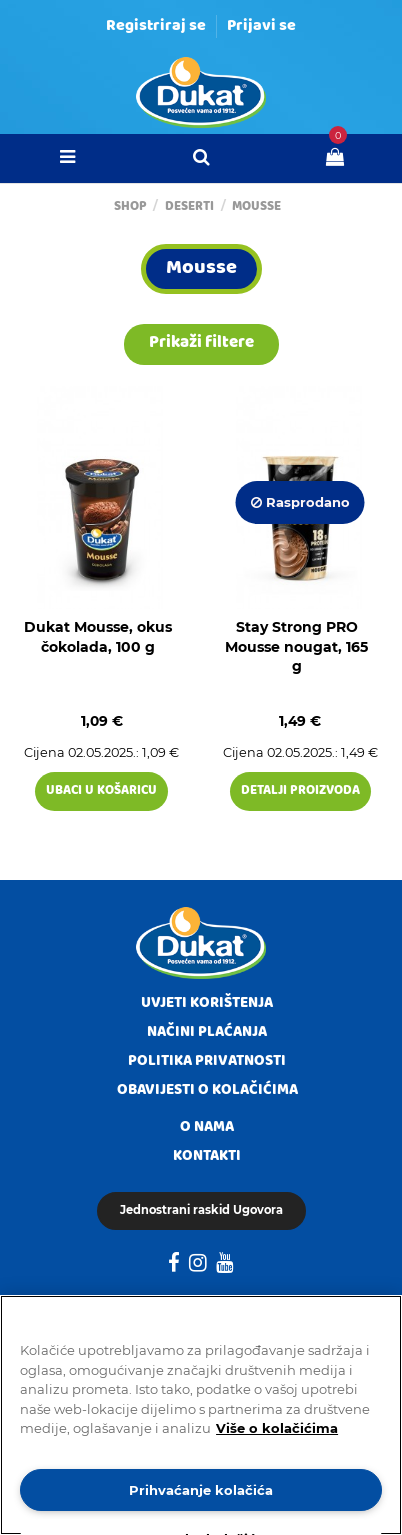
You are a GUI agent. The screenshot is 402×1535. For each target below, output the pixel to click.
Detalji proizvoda (300, 791)
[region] (201, 1415)
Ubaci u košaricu (101, 791)
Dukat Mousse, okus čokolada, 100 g (98, 637)
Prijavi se (261, 27)
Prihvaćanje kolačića (201, 1490)
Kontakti (207, 1157)
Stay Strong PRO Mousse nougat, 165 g (296, 646)
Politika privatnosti (207, 1062)
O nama (207, 1128)
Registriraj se (156, 27)
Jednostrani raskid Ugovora (201, 1210)
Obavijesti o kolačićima (207, 1091)
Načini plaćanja (207, 1033)
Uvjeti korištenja (207, 1004)
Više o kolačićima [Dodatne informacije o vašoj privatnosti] (277, 1428)
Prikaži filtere (201, 343)
